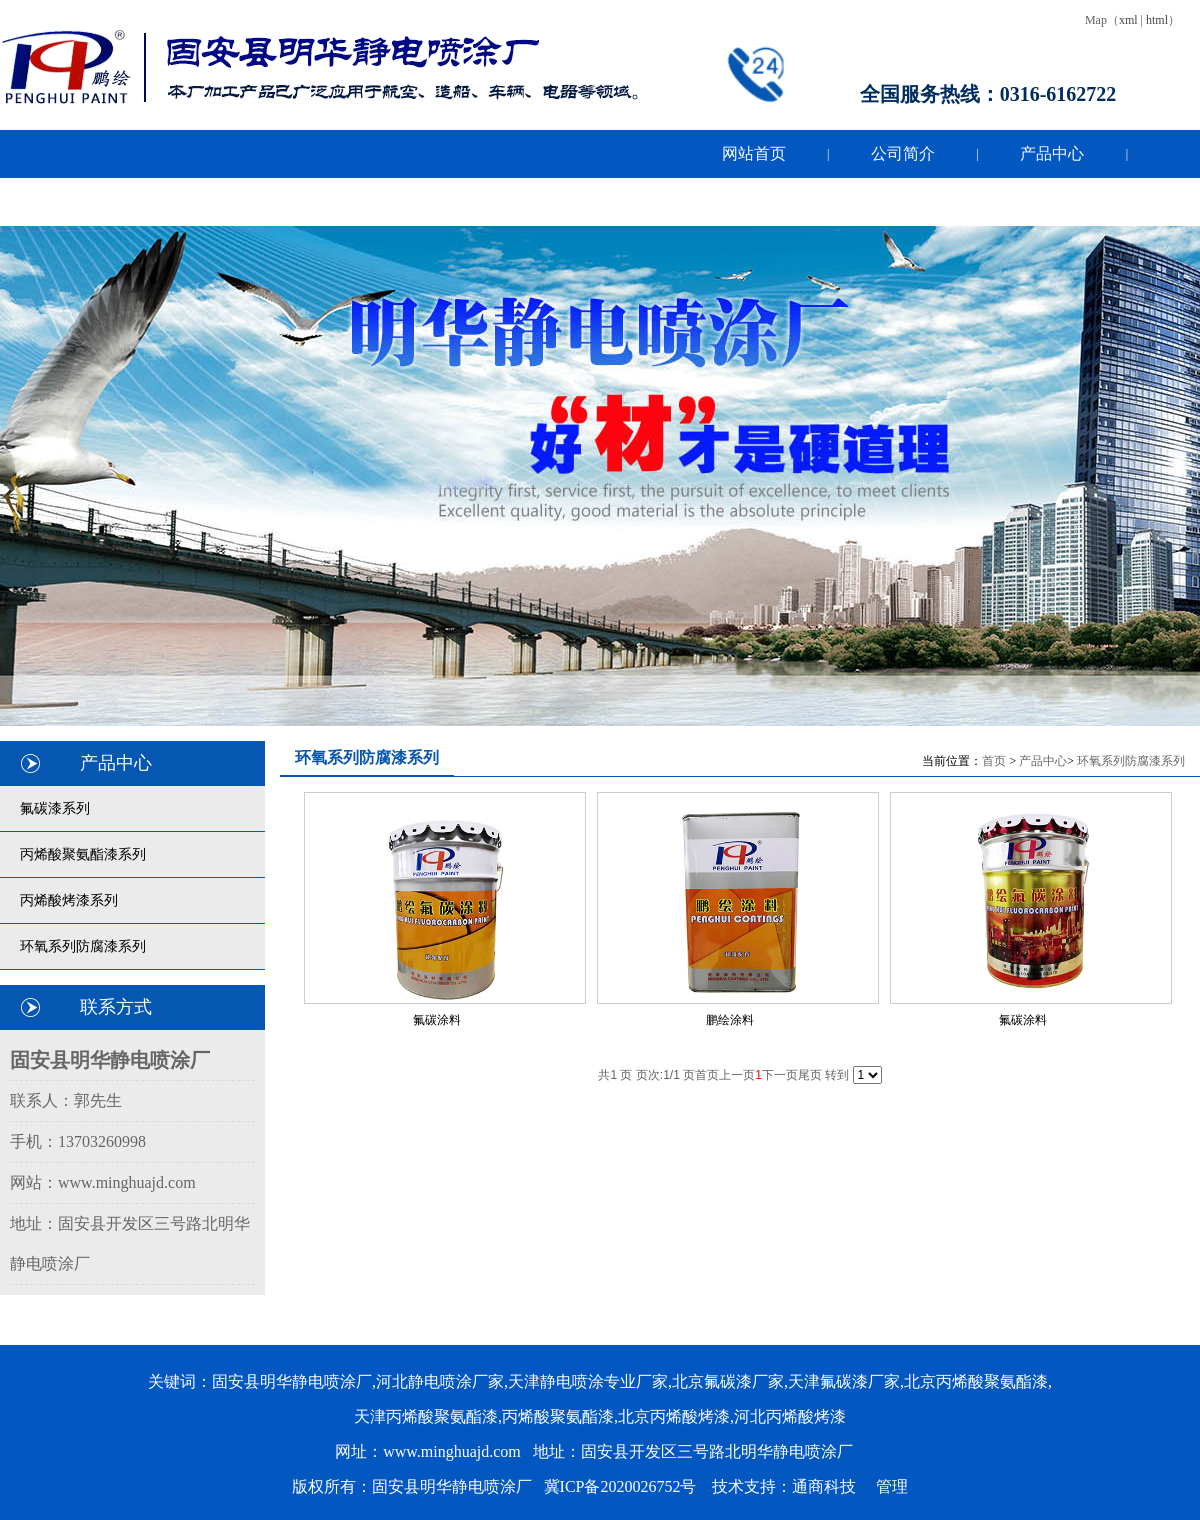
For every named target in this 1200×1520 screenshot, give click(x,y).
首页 (994, 761)
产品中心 (1043, 761)
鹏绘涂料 (730, 1020)
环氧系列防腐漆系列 (1131, 761)
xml (1128, 20)
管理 (892, 1486)
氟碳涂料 (437, 1020)
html (1157, 20)
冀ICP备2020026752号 (620, 1486)
